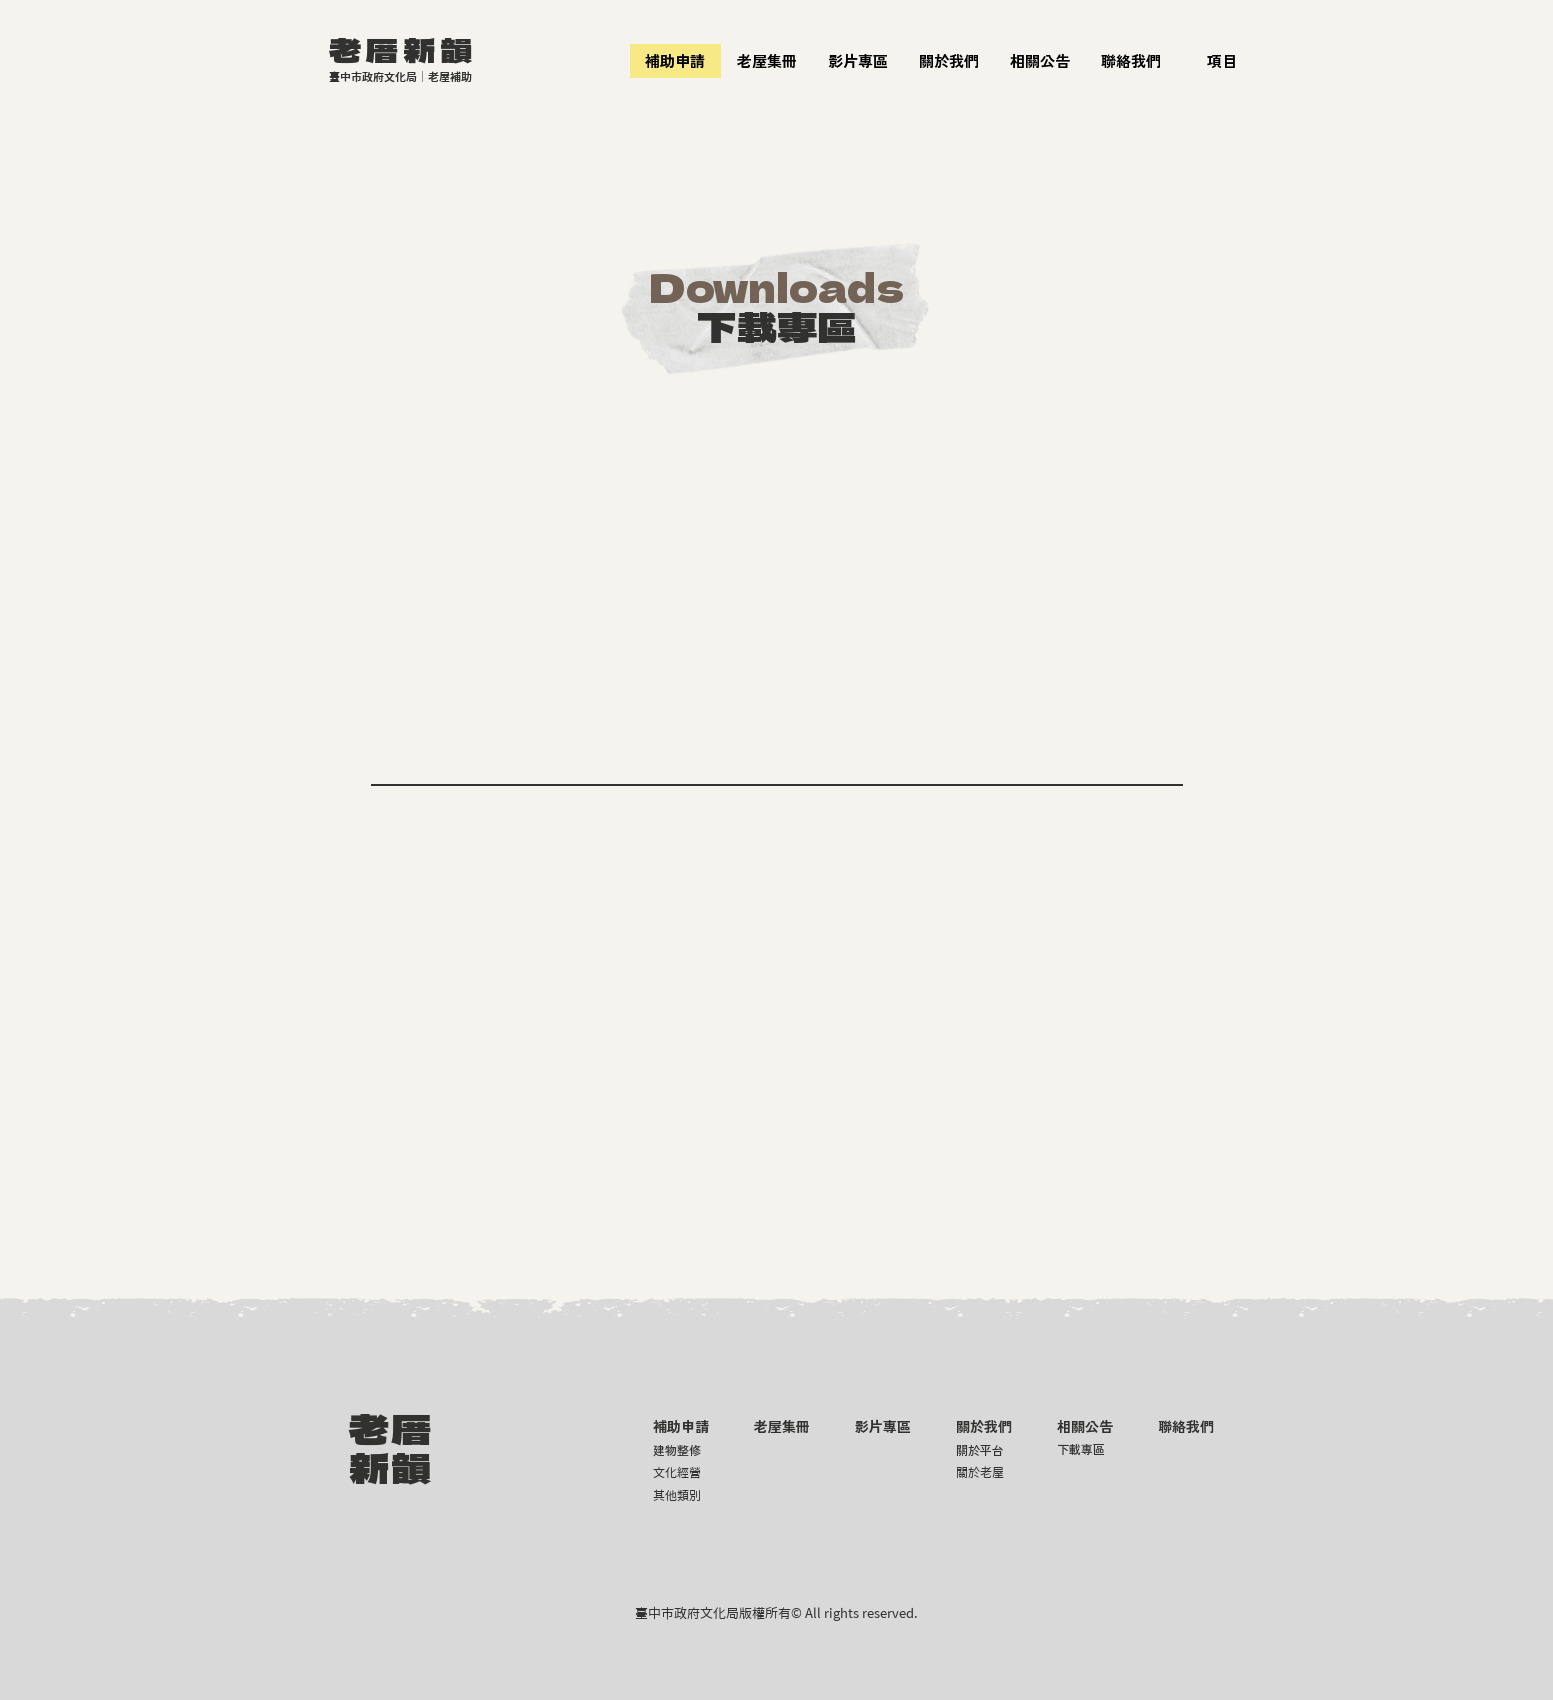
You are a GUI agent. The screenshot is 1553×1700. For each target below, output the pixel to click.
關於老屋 (980, 1472)
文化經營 (677, 1472)
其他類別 (677, 1495)
